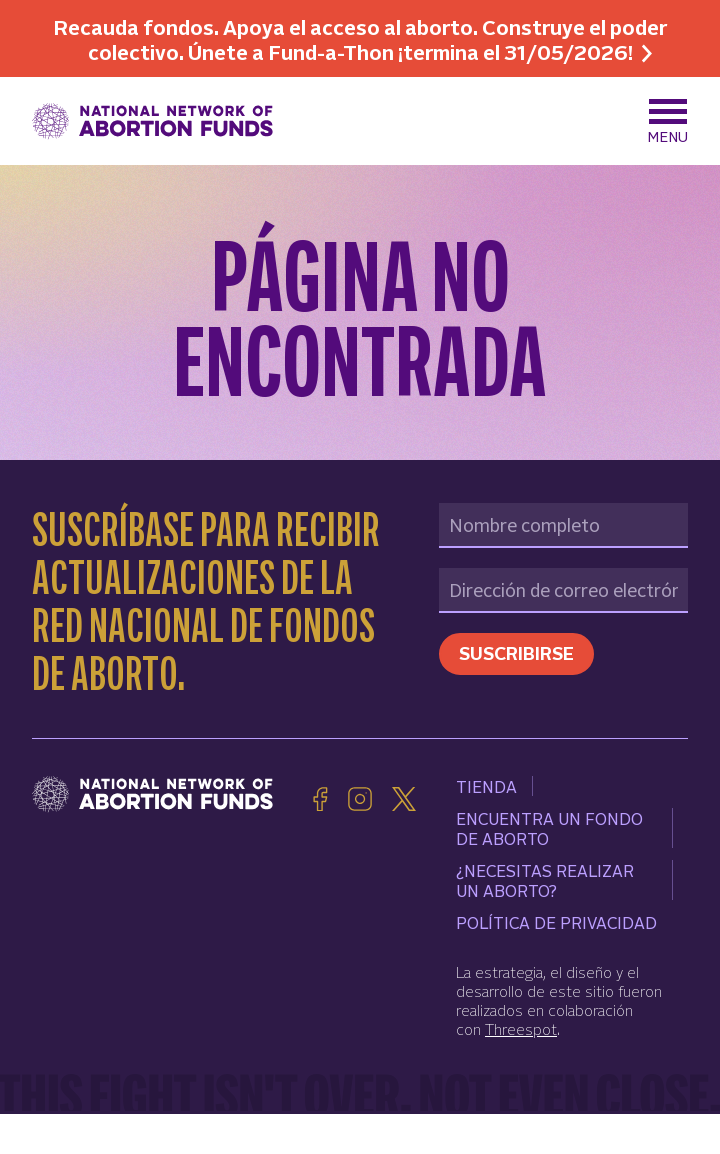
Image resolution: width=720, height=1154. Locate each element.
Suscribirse (516, 652)
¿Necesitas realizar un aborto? (545, 880)
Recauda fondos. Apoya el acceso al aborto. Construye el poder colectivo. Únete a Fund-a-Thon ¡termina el (360, 39)
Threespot (521, 1028)
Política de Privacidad (556, 922)
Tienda (486, 786)
